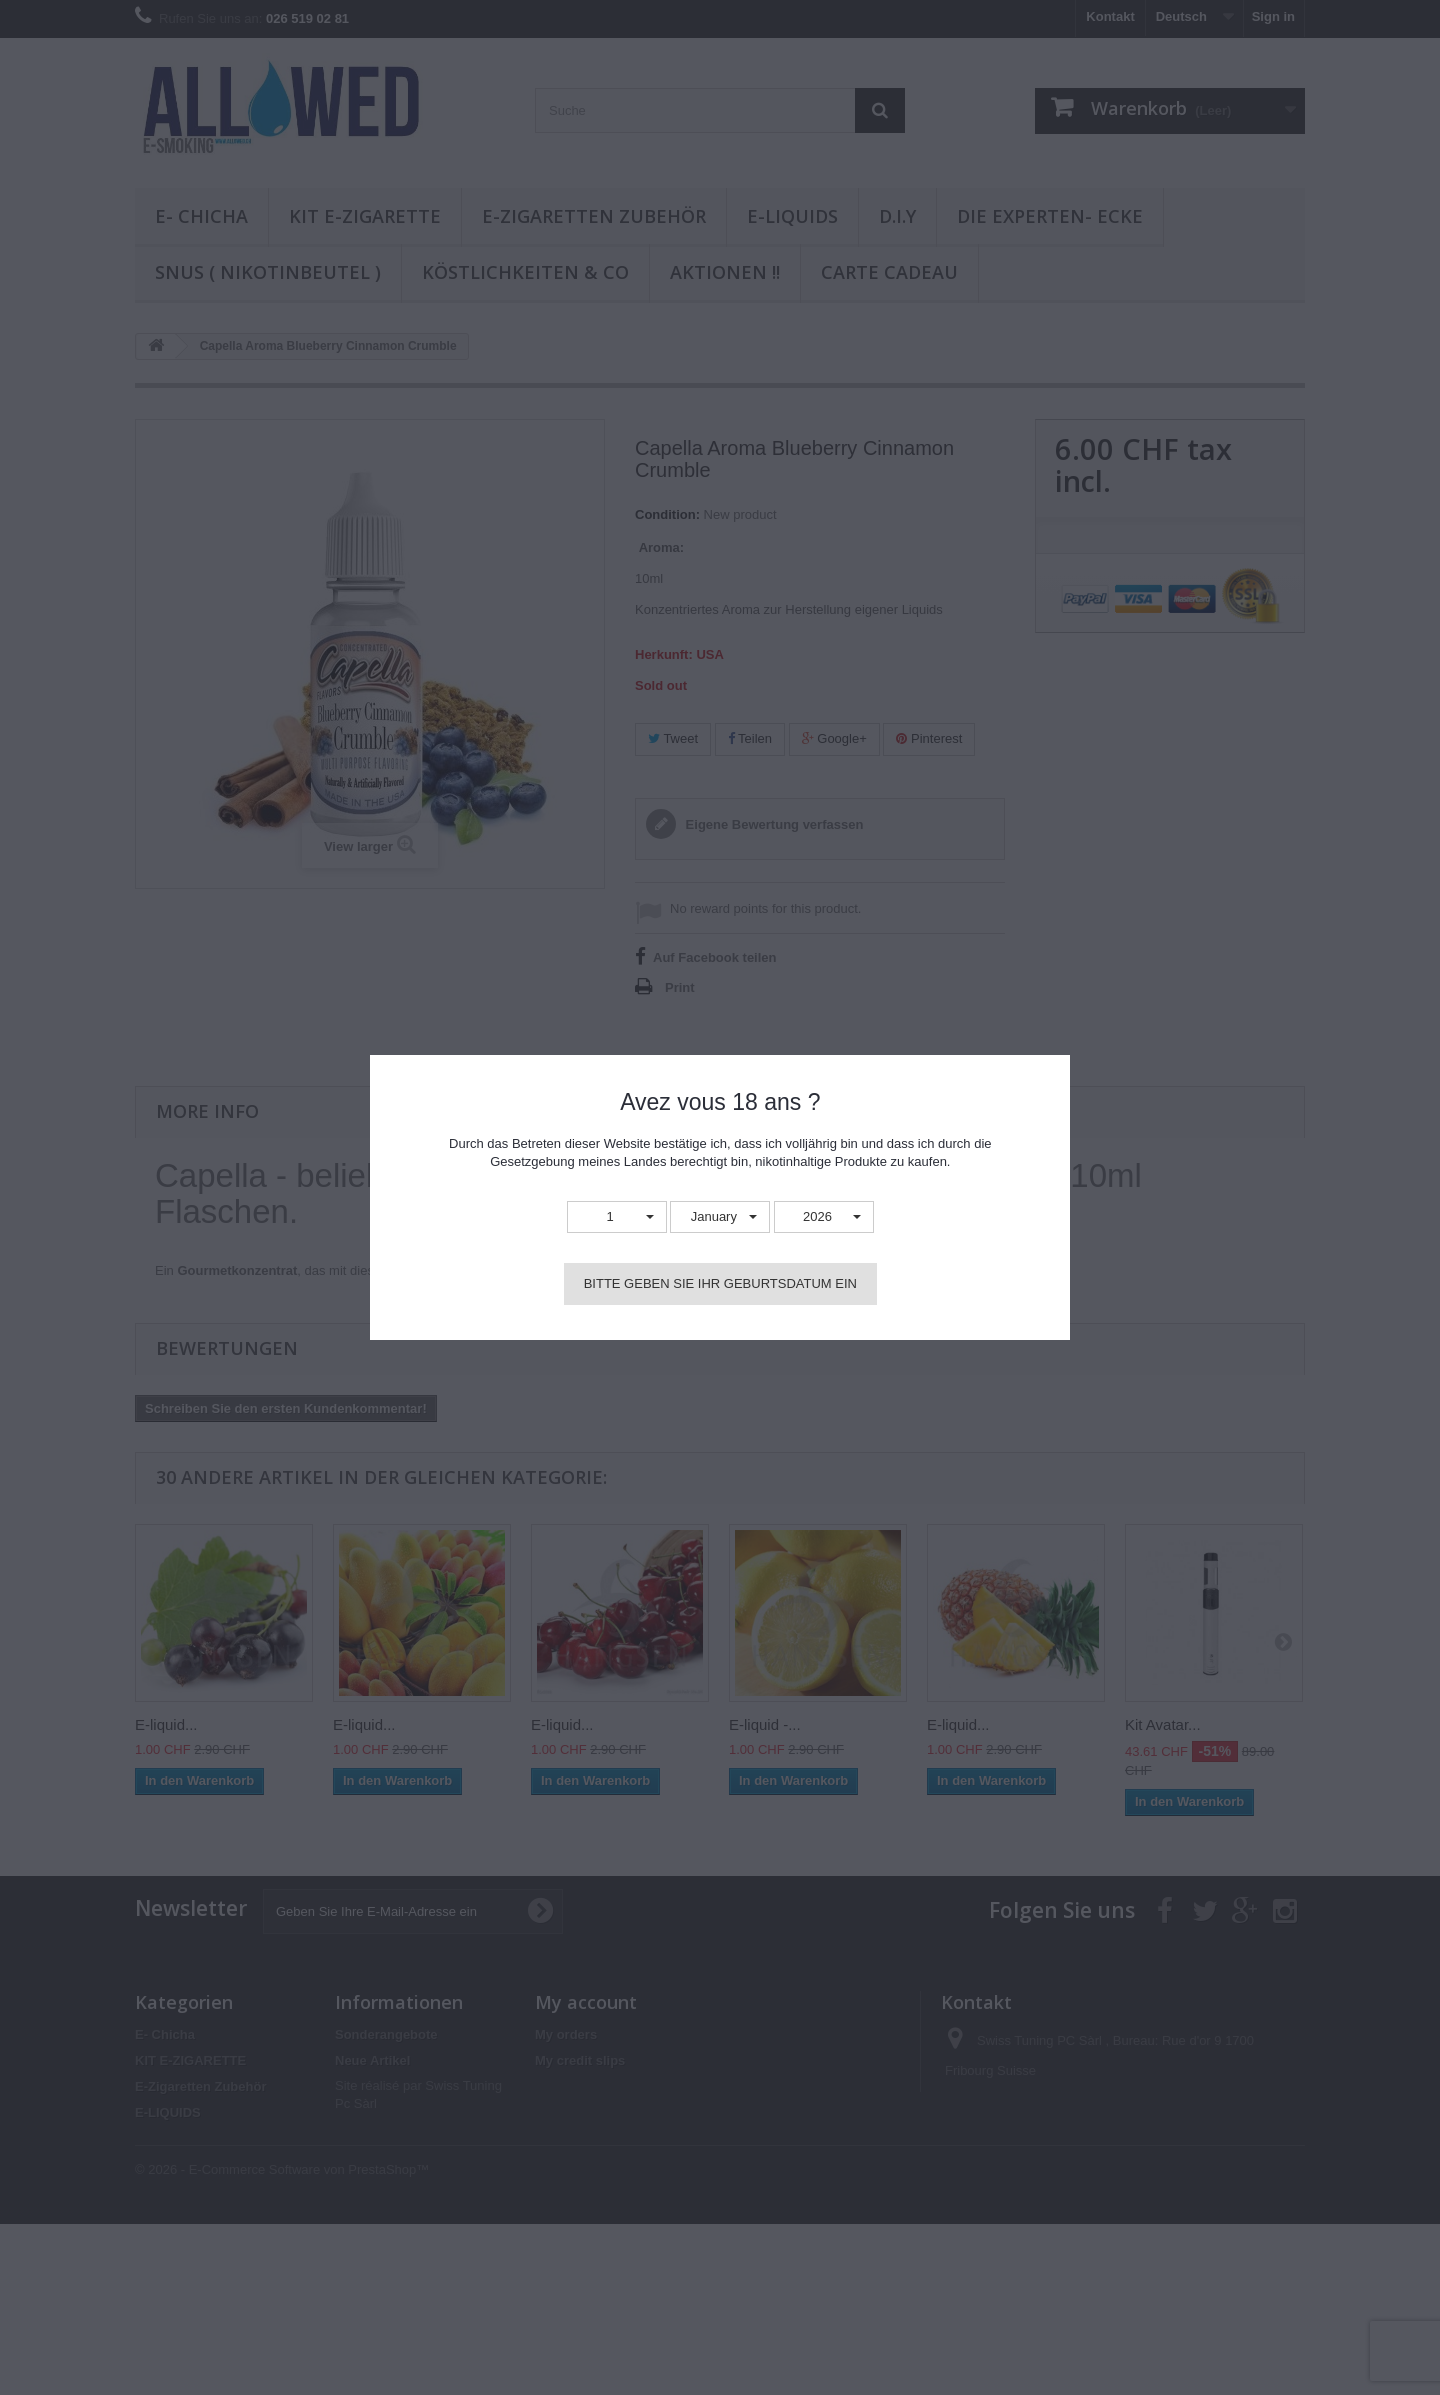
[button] (617, 1217)
